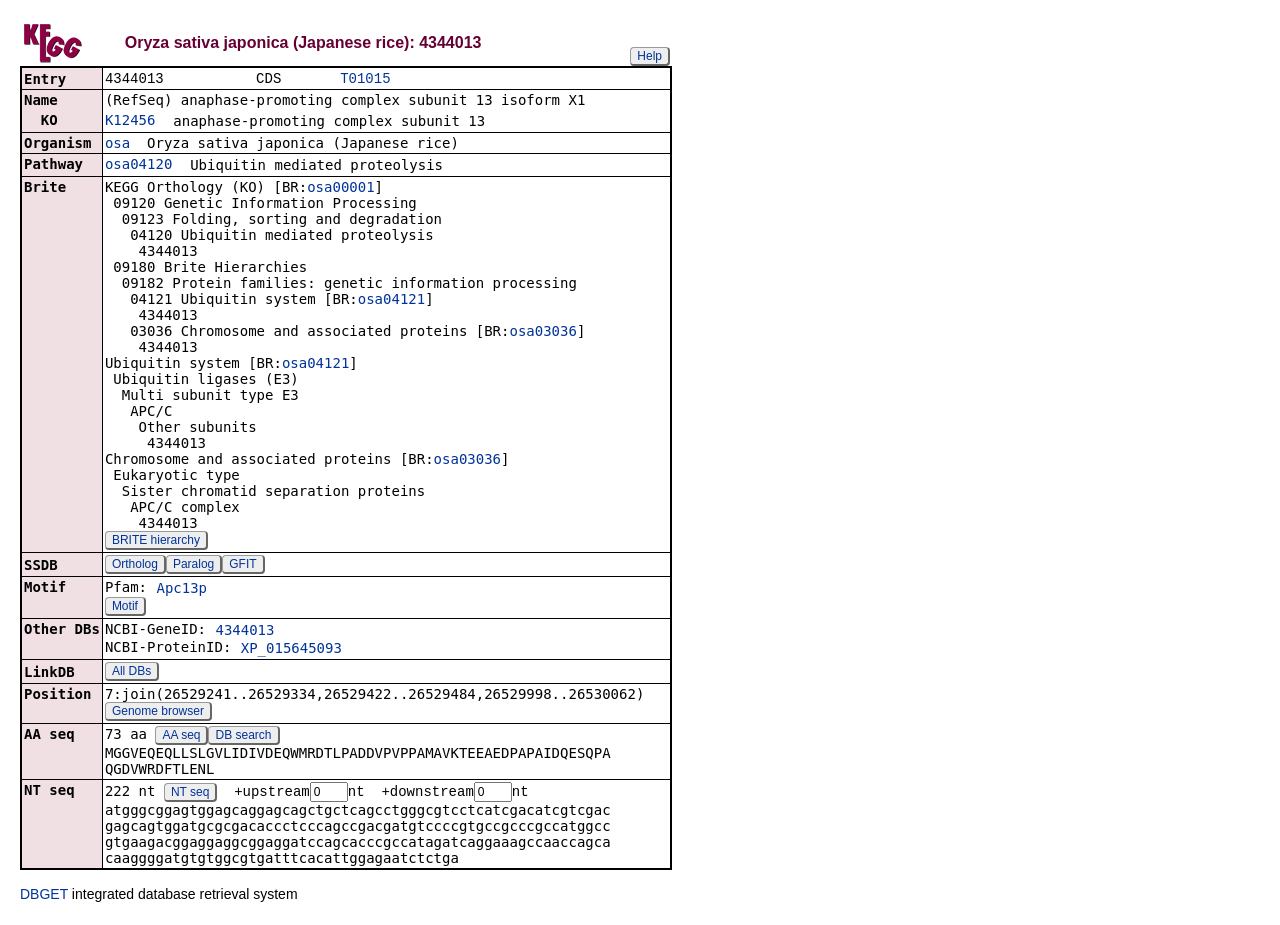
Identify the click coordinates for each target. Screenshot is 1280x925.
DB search (244, 737)
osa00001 (340, 189)
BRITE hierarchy (156, 542)
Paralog (193, 566)
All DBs (131, 673)
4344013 (244, 632)
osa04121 (391, 301)
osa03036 (542, 333)
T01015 (365, 79)
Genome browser (158, 713)
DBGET (44, 897)
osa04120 (138, 166)
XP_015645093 (291, 650)
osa (117, 145)
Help (649, 56)
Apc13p (181, 590)
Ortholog (135, 566)
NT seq (190, 795)
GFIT (242, 566)
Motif (125, 608)
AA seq (181, 737)
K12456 (130, 122)
